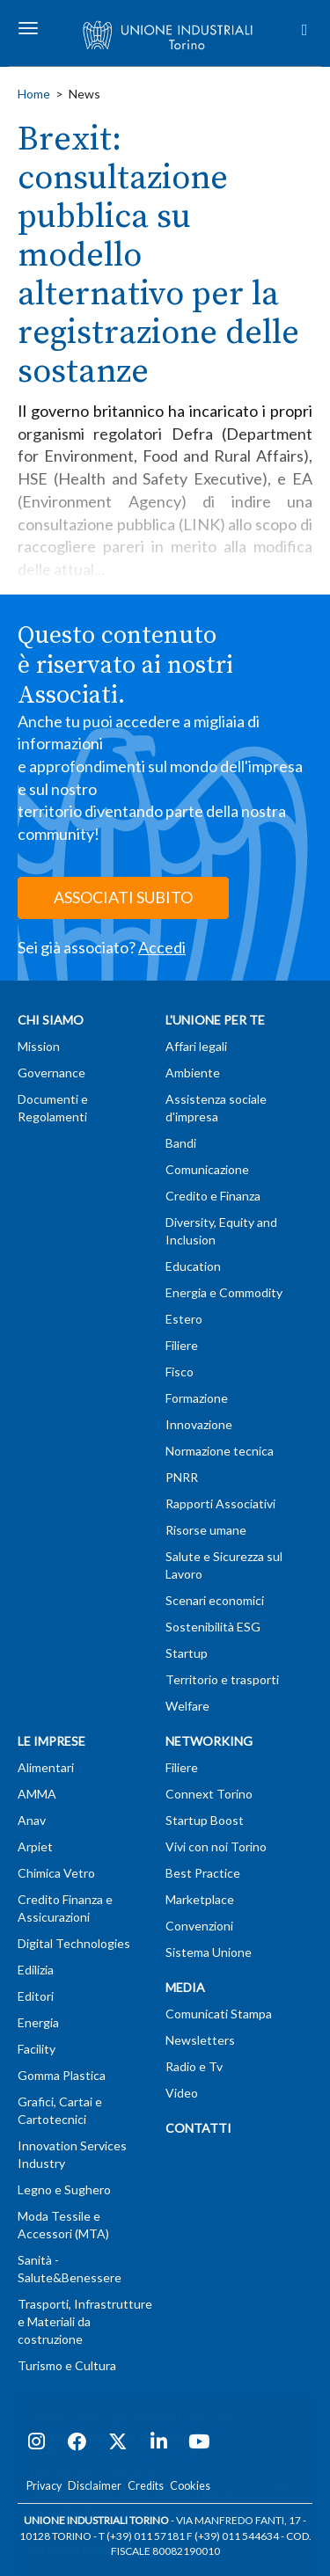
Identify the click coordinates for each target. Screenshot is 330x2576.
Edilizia (36, 1969)
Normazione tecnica (219, 1450)
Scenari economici (214, 1600)
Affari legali (196, 1046)
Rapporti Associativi (220, 1503)
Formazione (196, 1397)
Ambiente (192, 1072)
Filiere (181, 1345)
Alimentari (46, 1767)
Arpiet (35, 1846)
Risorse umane (205, 1529)
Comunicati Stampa (218, 2013)
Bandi (180, 1142)
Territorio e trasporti (222, 1679)
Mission (39, 1046)
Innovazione (198, 1424)
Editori (36, 1996)
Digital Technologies (74, 1943)
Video (181, 2092)
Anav (32, 1820)
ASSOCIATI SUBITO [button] (123, 897)
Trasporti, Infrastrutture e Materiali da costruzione (85, 2321)
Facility (36, 2048)
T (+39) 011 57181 (142, 2536)
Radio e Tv (194, 2066)
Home (34, 93)
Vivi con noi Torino (216, 1846)
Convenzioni (199, 1925)
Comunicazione (207, 1169)
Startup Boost (204, 1820)
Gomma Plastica (62, 2075)
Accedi (162, 947)
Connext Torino (209, 1793)
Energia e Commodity (223, 1292)
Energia (38, 2022)
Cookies (190, 2485)
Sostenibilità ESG (212, 1626)
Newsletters (200, 2039)
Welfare (187, 1705)
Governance (51, 1072)
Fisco (179, 1371)
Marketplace (199, 1899)
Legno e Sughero (64, 2189)
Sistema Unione (208, 1952)
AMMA (37, 1793)
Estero (183, 1318)
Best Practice (202, 1872)
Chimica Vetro (56, 1872)
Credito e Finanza (212, 1195)
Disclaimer (94, 2485)
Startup (186, 1653)
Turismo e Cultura (67, 2365)
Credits (146, 2485)
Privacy (44, 2485)
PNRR (181, 1477)
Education (193, 1266)
